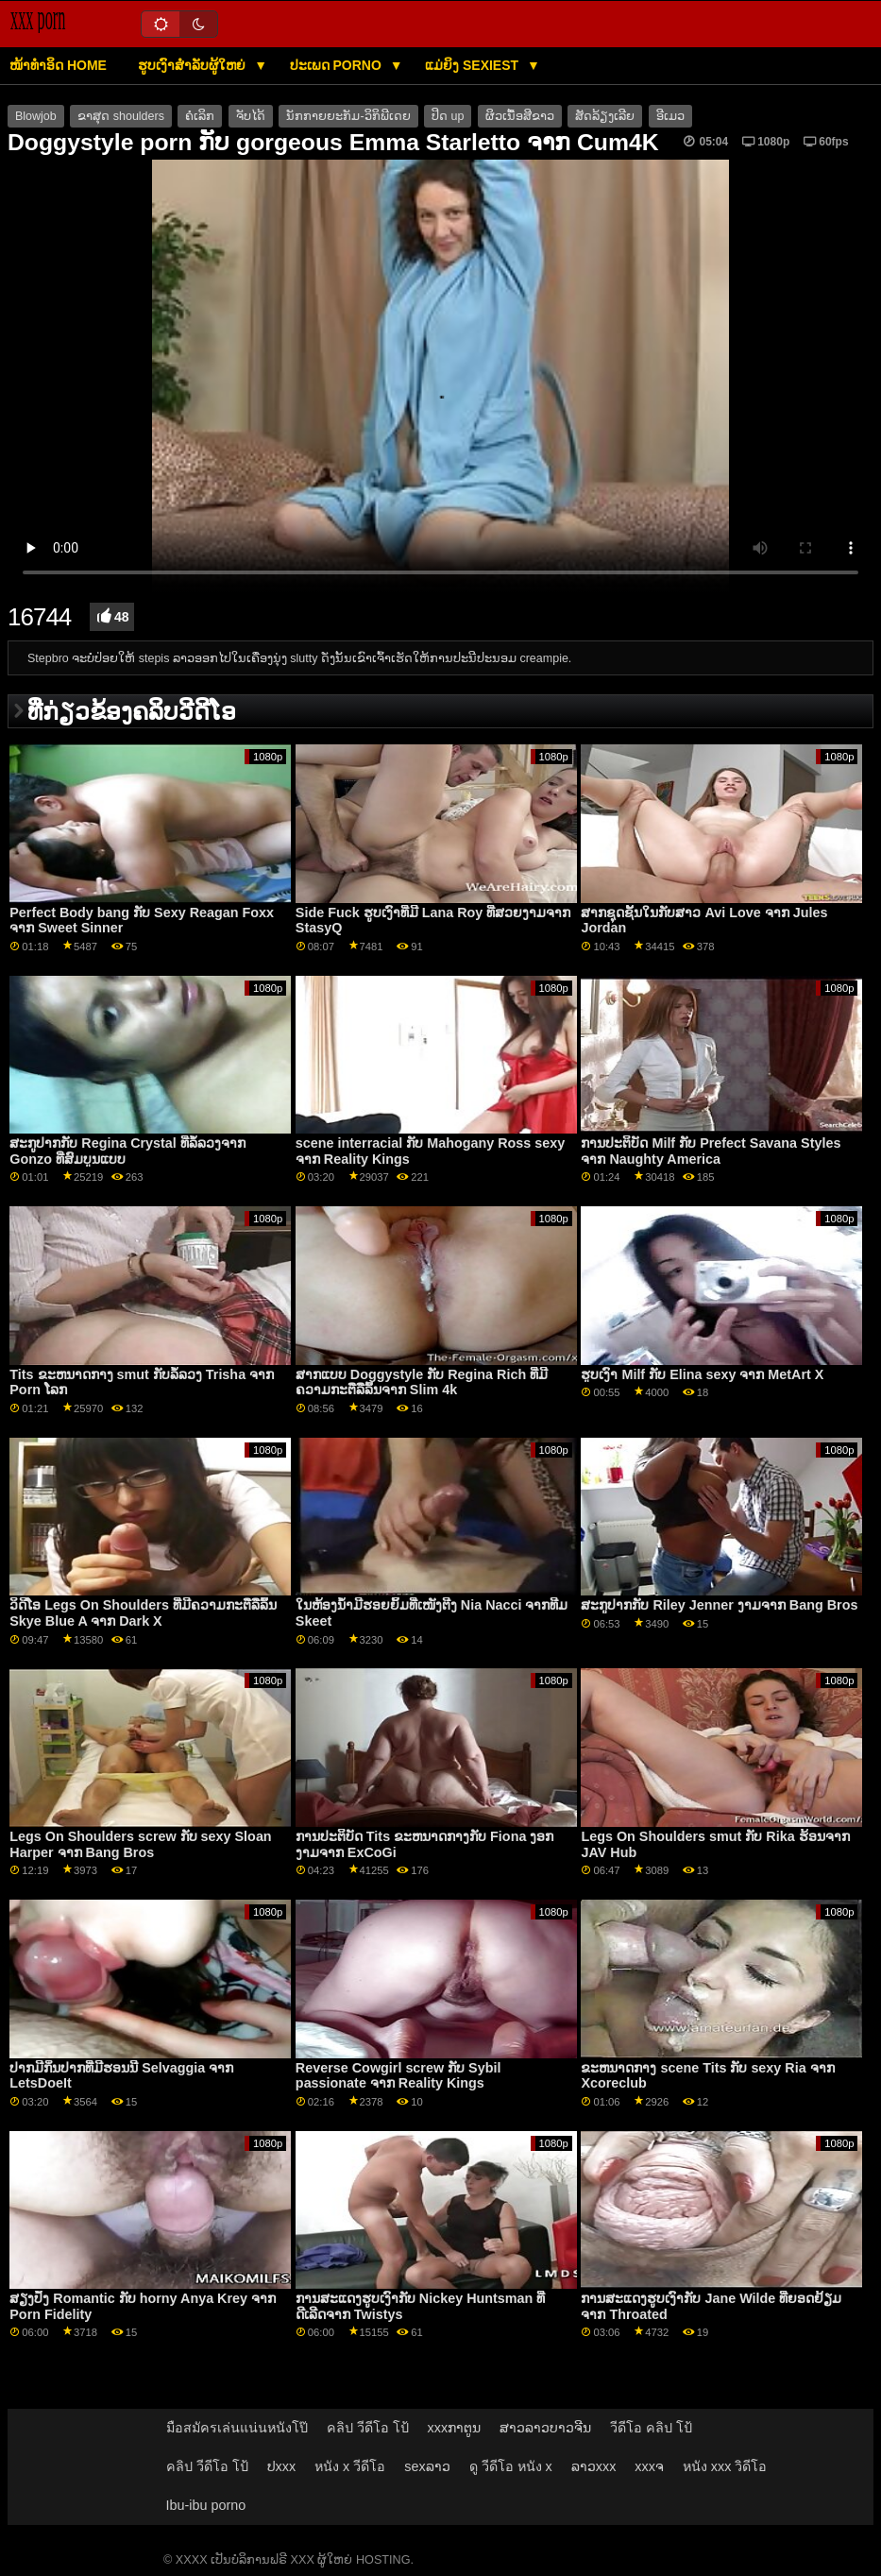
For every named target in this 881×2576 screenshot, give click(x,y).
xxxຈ (649, 2466)
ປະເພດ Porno (337, 65)
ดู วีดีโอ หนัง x (510, 2466)
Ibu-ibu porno (206, 2505)
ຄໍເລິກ (199, 116)
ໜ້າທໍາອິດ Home (58, 65)
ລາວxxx (594, 2466)
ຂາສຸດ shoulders (120, 116)
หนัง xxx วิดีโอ (725, 2466)
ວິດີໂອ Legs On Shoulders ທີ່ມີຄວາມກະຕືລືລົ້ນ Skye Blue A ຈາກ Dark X (143, 1613)
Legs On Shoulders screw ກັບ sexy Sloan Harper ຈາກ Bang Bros (140, 1844)
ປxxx (281, 2466)
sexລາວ (426, 2466)
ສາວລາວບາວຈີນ (545, 2427)
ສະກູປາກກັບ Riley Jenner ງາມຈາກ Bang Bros (719, 1604)
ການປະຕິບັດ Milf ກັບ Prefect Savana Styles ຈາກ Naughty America (710, 1151)
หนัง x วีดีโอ (349, 2466)
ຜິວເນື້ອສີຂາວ (519, 116)
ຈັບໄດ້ (250, 116)
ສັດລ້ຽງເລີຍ (605, 116)
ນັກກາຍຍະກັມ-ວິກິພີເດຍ (348, 116)
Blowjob (36, 116)
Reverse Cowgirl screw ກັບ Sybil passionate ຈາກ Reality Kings (398, 2075)
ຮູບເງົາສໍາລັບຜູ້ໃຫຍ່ (193, 65)
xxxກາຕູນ (455, 2427)
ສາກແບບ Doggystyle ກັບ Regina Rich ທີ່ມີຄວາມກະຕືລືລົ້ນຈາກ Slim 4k (422, 1382)
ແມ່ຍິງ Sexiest (473, 65)
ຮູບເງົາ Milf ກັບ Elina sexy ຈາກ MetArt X (702, 1374)
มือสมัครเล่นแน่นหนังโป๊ (237, 2427)
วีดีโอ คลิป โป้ (651, 2427)
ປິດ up (448, 116)
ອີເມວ (670, 116)
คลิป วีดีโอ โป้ (368, 2427)
